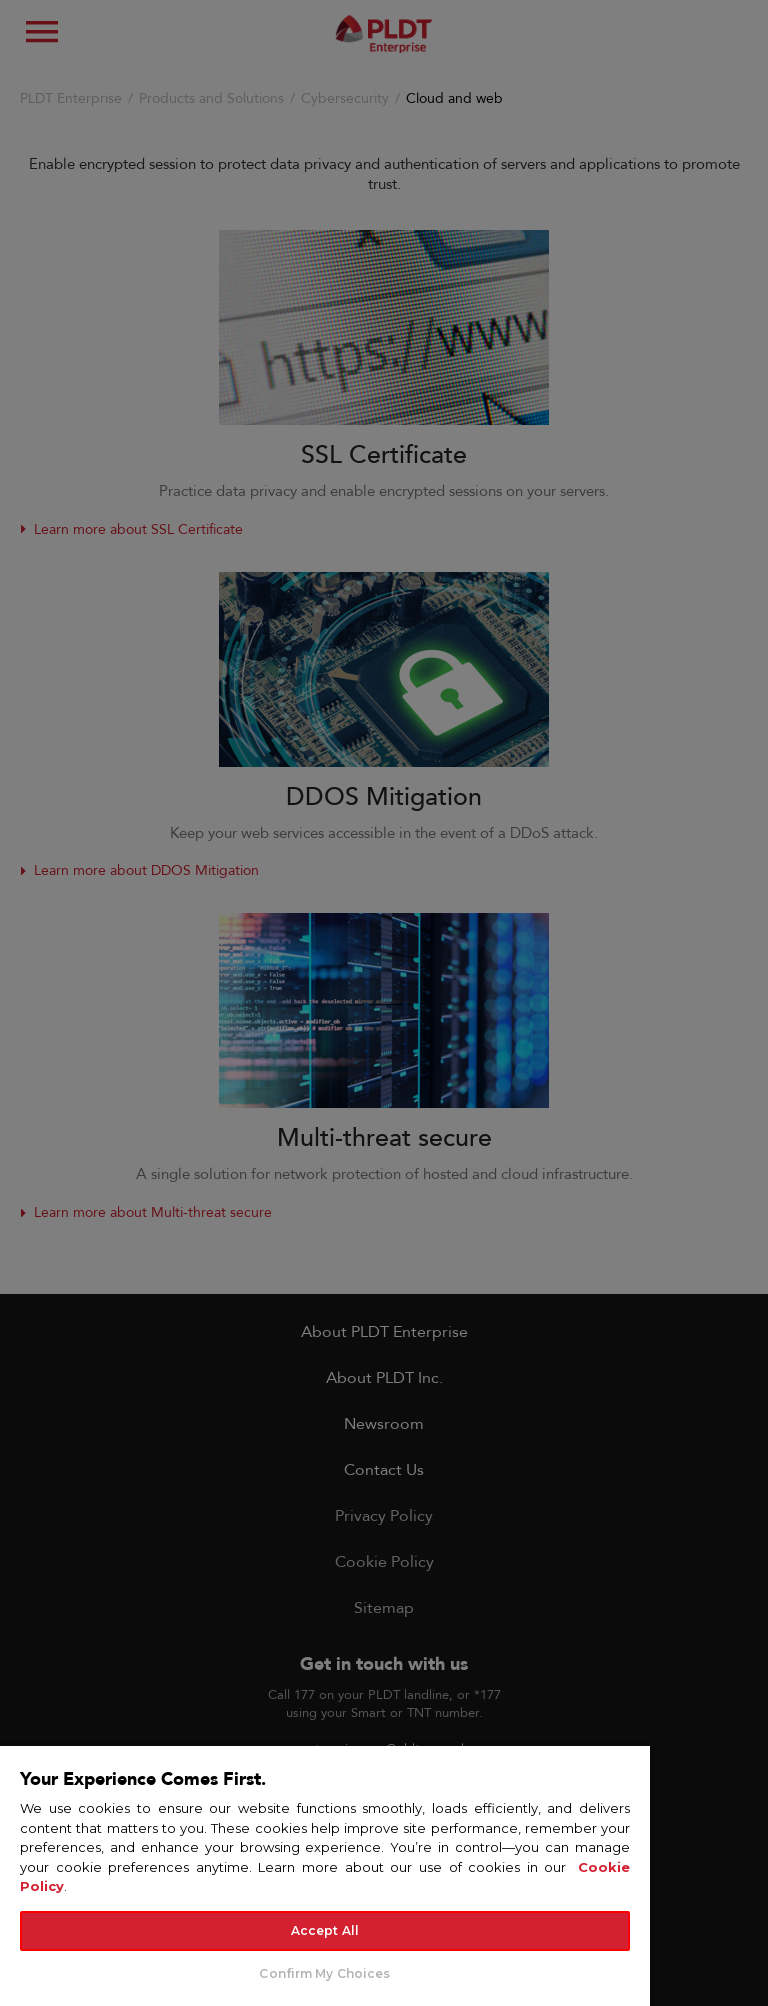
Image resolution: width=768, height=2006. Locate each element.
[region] (325, 1875)
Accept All (325, 1930)
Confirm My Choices (324, 1973)
